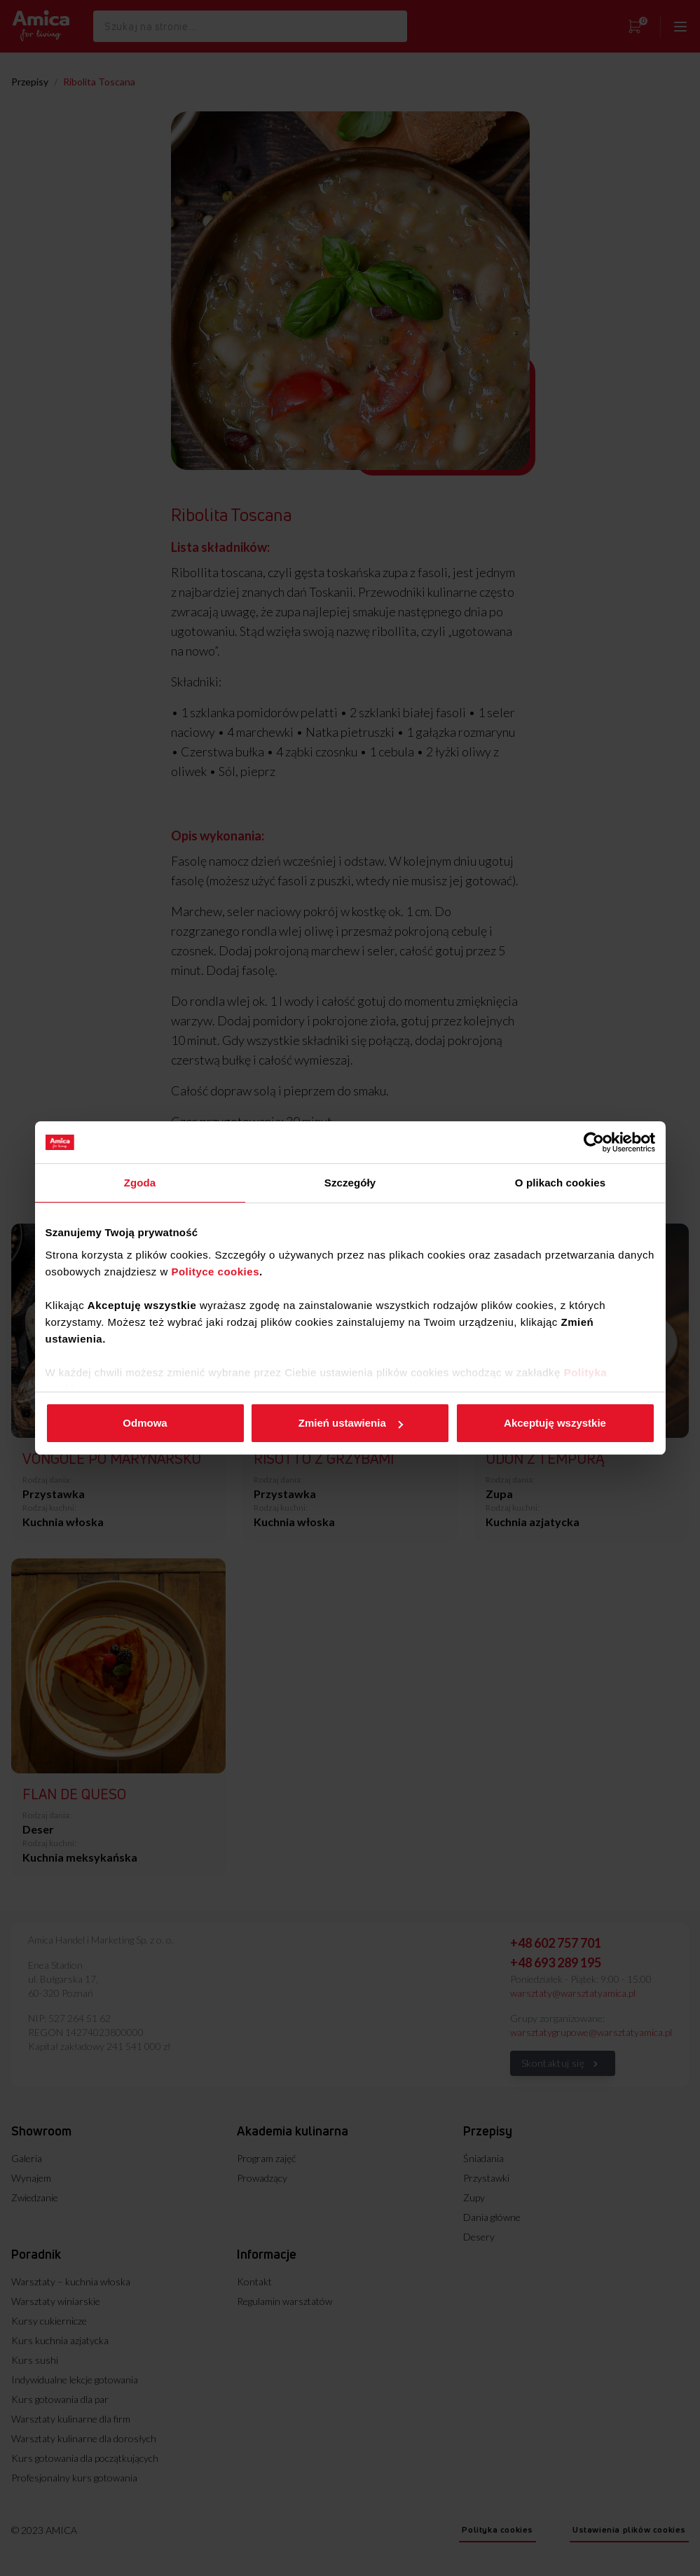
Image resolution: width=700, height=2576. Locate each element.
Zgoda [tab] (140, 1183)
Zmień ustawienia (350, 1423)
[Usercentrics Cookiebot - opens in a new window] (594, 1142)
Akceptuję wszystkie (555, 1423)
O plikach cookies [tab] (560, 1183)
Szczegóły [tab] (350, 1183)
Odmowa (145, 1423)
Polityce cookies (215, 1271)
